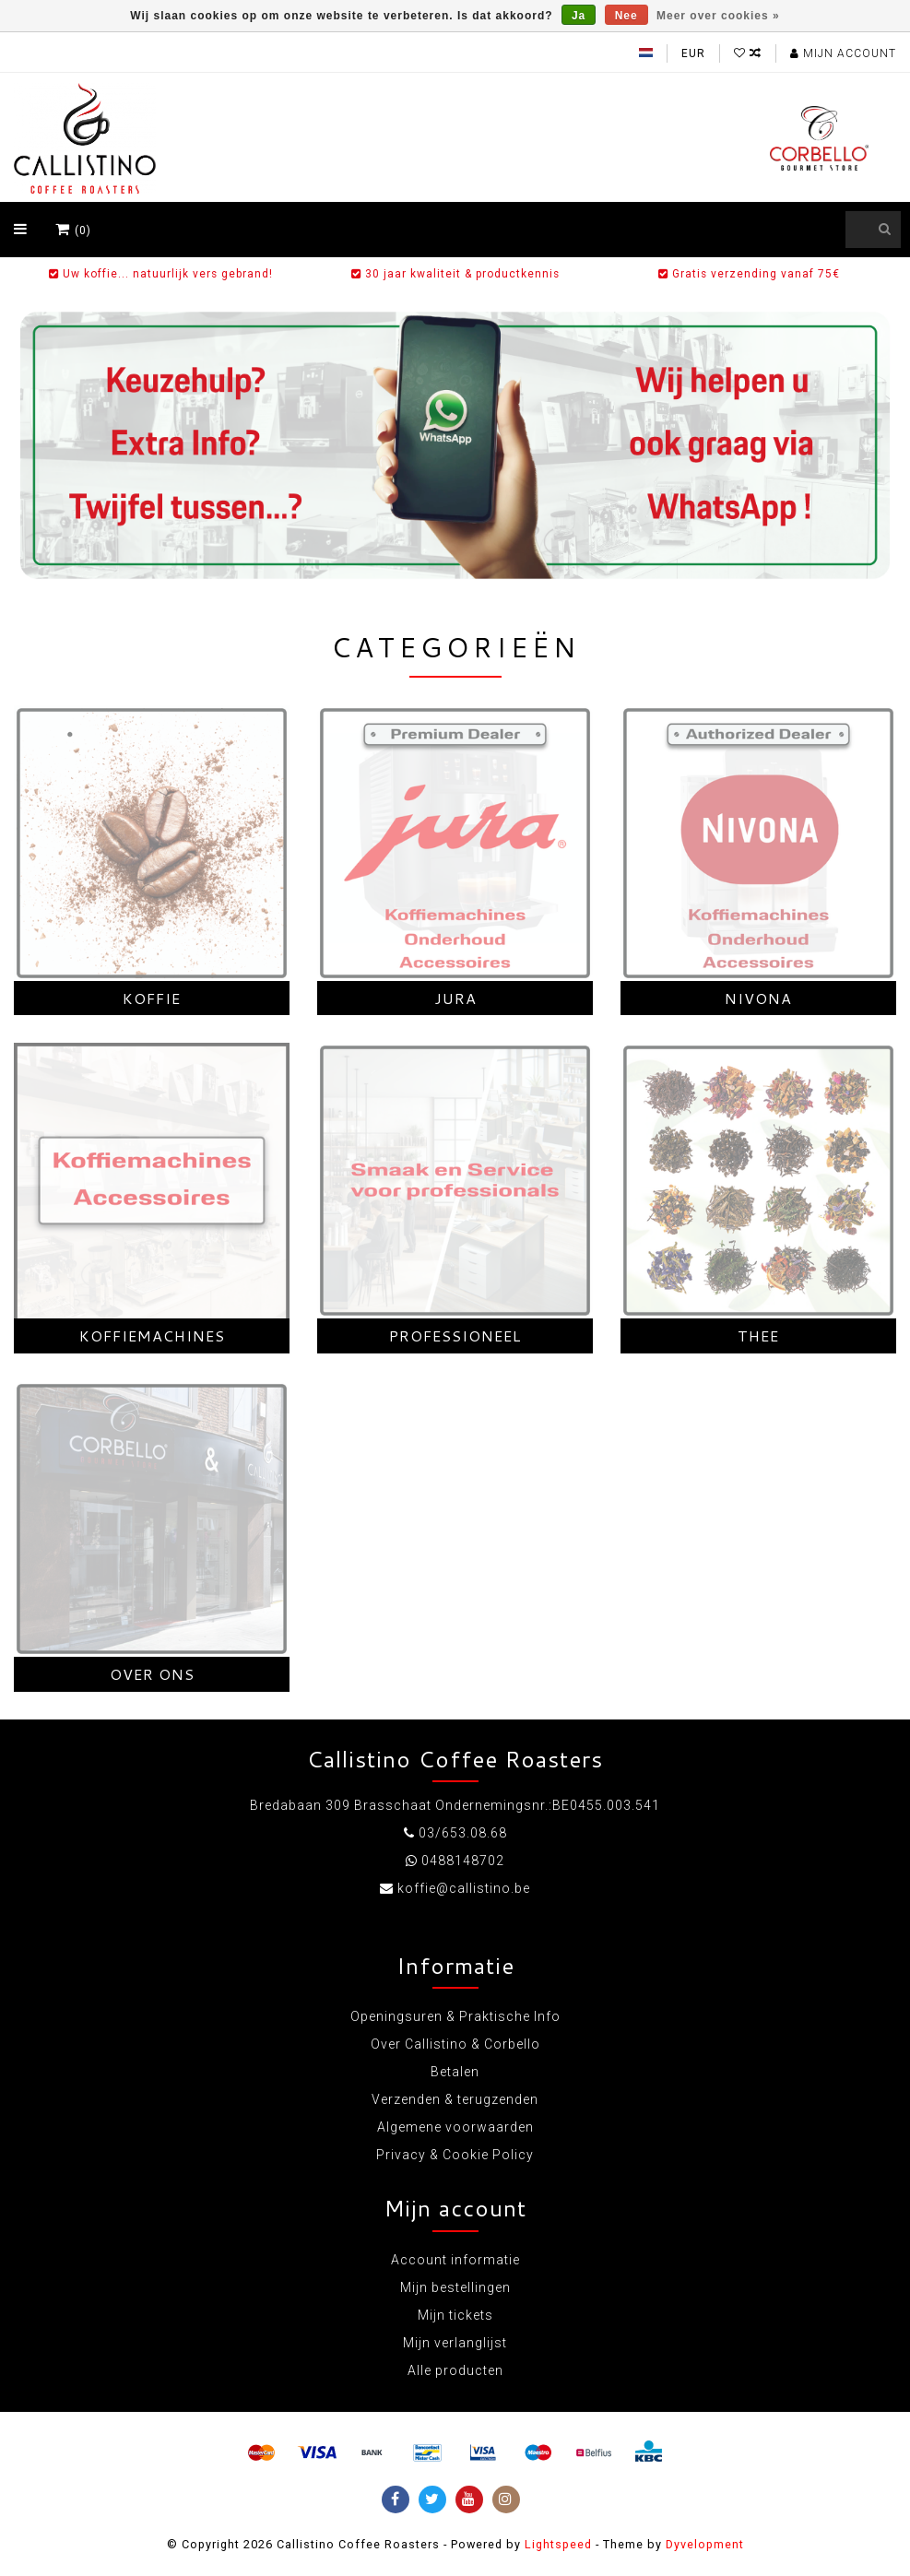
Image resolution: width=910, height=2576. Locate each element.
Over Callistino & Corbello (455, 2044)
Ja (578, 15)
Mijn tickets (455, 2315)
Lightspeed (558, 2544)
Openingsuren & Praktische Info (455, 2016)
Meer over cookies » (718, 15)
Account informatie (455, 2259)
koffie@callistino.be (463, 1888)
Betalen (455, 2071)
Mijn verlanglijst (455, 2342)
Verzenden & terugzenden (455, 2099)
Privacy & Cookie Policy (455, 2154)
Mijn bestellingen (455, 2287)
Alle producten (455, 2370)
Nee (626, 15)
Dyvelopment (705, 2544)
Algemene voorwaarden (455, 2127)
